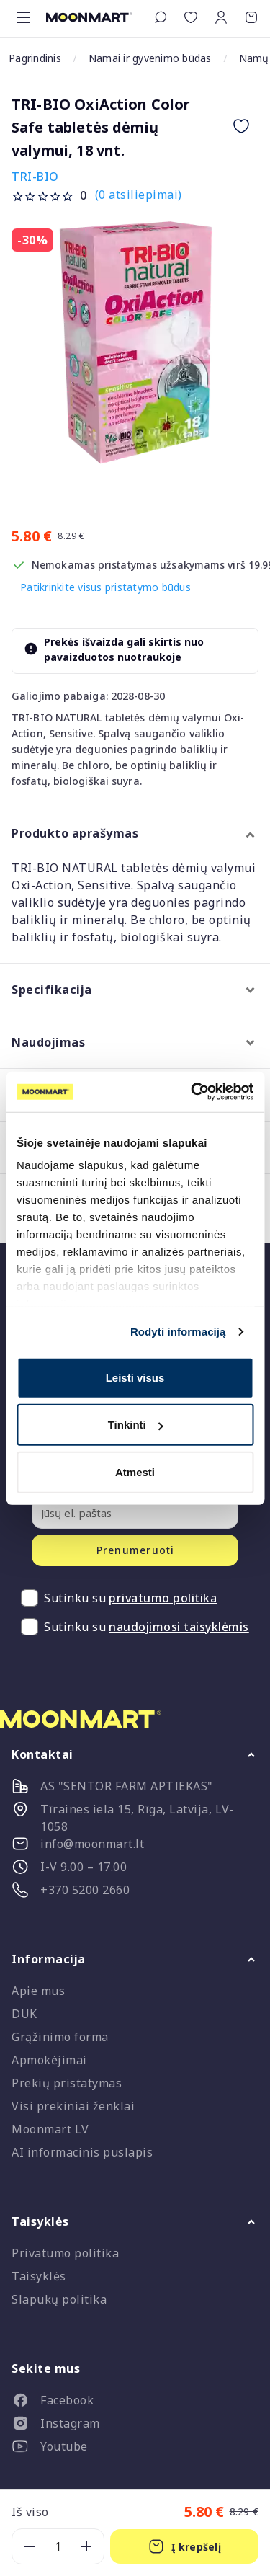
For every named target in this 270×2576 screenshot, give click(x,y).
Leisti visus (135, 1377)
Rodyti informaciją (178, 1331)
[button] (221, 17)
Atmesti (135, 1471)
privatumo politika (163, 1598)
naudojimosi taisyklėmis (179, 1627)
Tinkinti (135, 1424)
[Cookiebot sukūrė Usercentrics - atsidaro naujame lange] (192, 1092)
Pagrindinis (35, 58)
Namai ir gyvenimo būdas (150, 58)
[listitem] (135, 2403)
